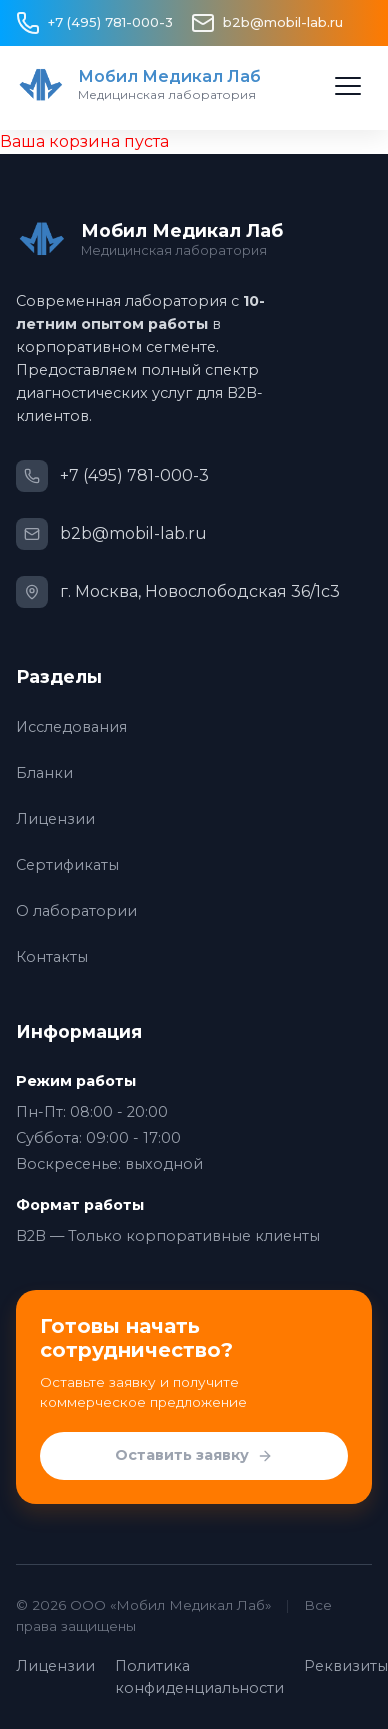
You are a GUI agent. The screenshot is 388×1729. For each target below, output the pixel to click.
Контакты (52, 957)
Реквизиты (346, 1666)
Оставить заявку (194, 1456)
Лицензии (55, 819)
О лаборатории (76, 911)
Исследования (71, 727)
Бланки (44, 773)
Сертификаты (67, 865)
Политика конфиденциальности (199, 1677)
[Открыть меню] (348, 86)
